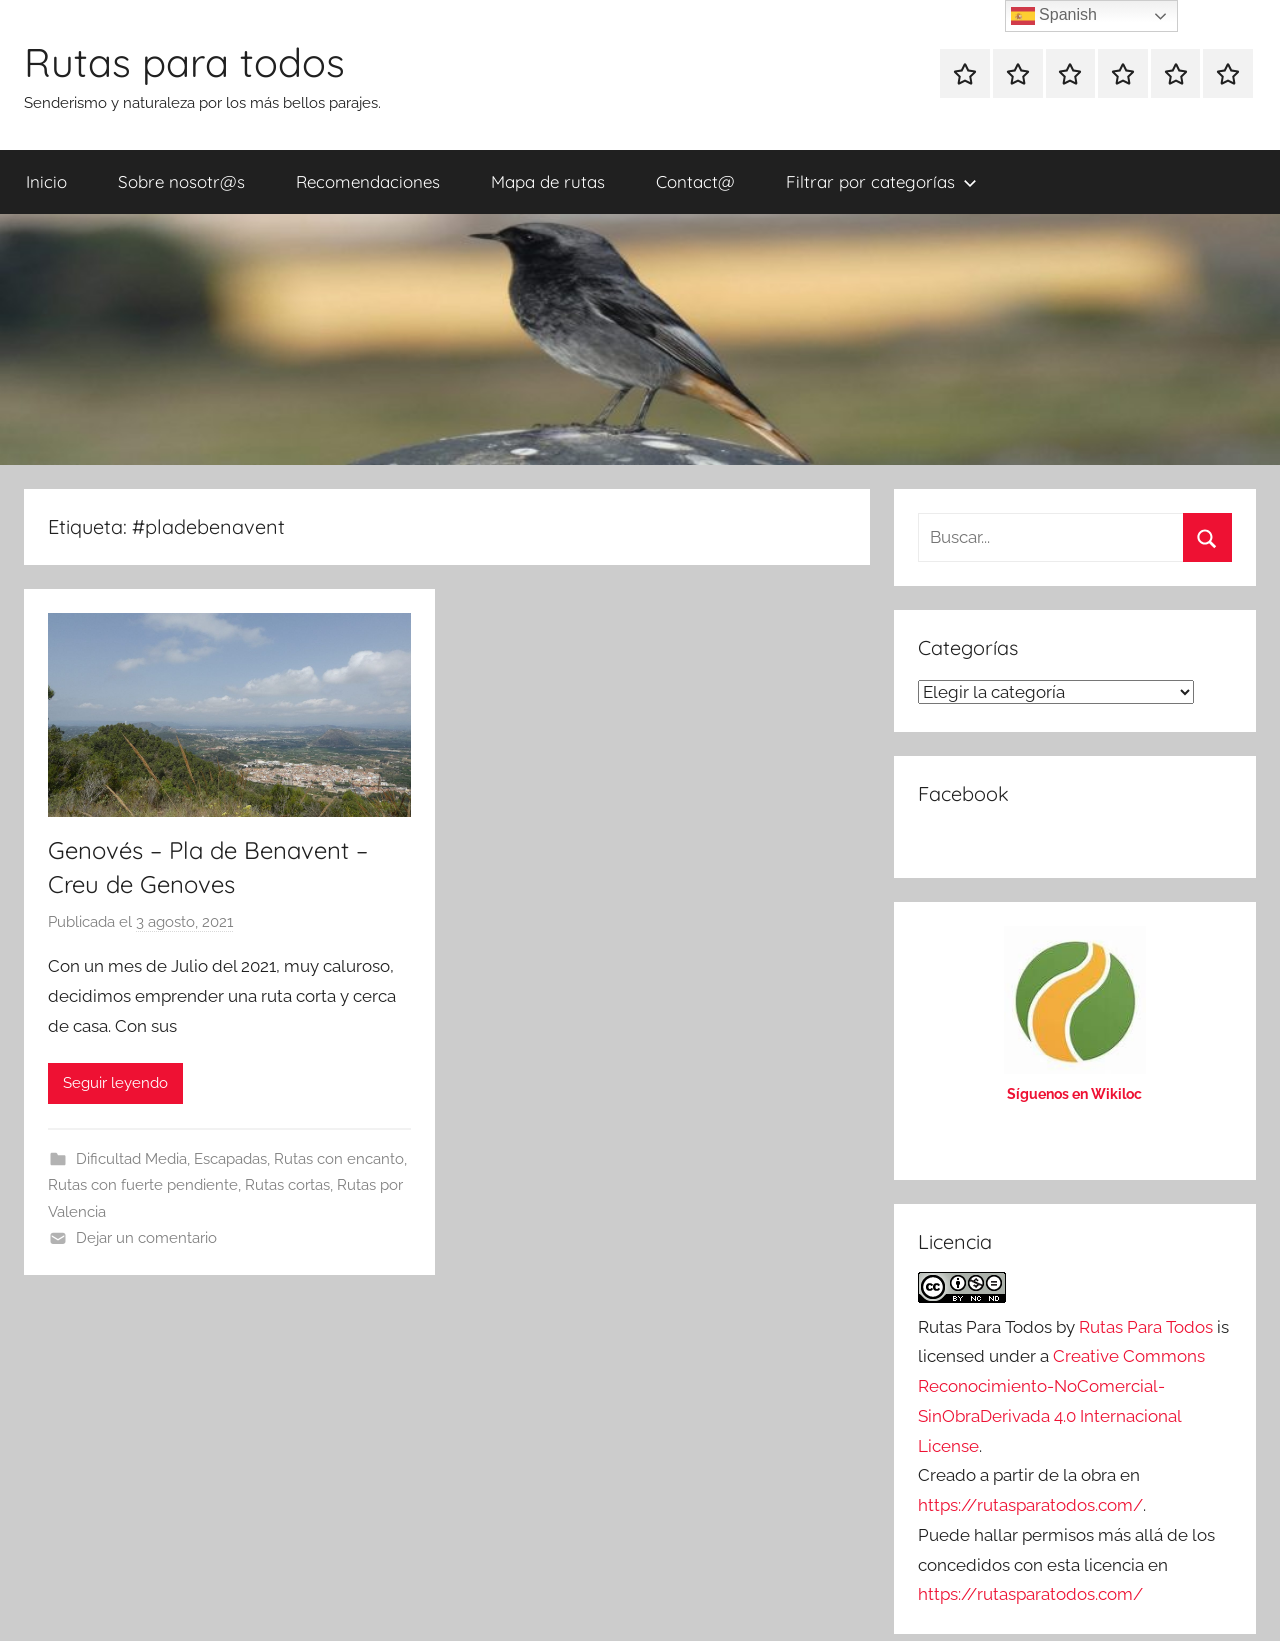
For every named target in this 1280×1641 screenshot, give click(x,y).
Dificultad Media (131, 1159)
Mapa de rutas (548, 181)
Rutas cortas (287, 1185)
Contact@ (695, 181)
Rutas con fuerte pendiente (143, 1185)
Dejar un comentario (146, 1238)
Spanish (1054, 16)
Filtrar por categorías (881, 181)
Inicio (46, 181)
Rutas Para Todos (1146, 1327)
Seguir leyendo (115, 1083)
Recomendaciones (368, 181)
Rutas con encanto (339, 1159)
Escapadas (230, 1159)
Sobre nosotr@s (181, 181)
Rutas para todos (184, 62)
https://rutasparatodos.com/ (1030, 1505)
